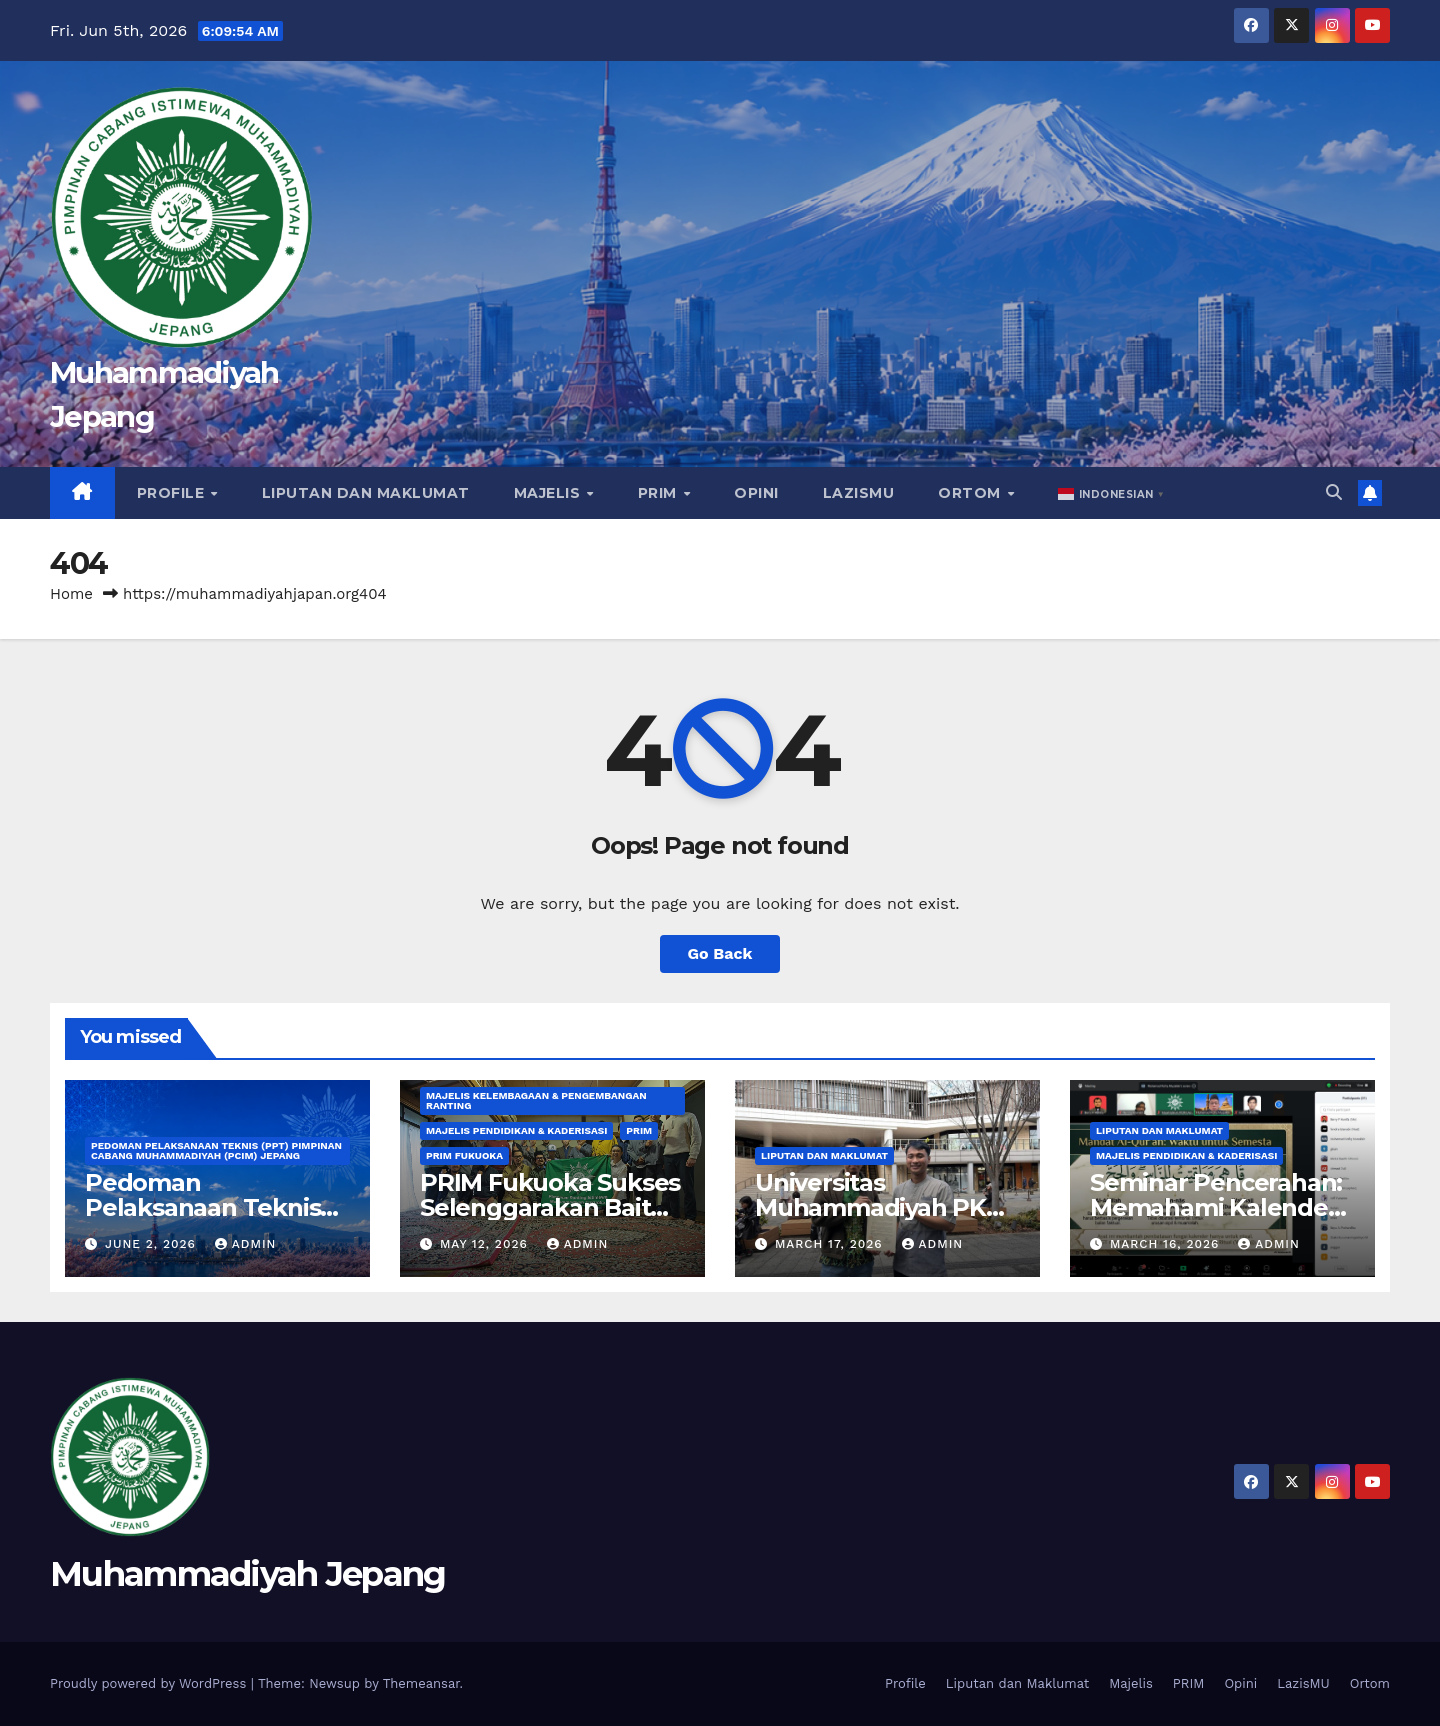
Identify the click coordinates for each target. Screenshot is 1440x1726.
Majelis (549, 493)
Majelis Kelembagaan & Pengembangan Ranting (536, 1100)
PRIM (660, 493)
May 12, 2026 (486, 1244)
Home (71, 594)
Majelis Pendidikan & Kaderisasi (516, 1130)
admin (246, 1244)
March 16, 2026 (1167, 1244)
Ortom (971, 493)
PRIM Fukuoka (464, 1155)
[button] (1113, 493)
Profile (173, 493)
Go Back (720, 953)
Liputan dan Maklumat (366, 493)
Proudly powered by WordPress (150, 1683)
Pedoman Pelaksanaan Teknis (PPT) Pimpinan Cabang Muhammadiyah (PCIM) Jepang (216, 1150)
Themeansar (421, 1683)
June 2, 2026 (153, 1244)
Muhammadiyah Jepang (248, 1574)
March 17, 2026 (831, 1244)
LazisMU (859, 493)
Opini (756, 493)
